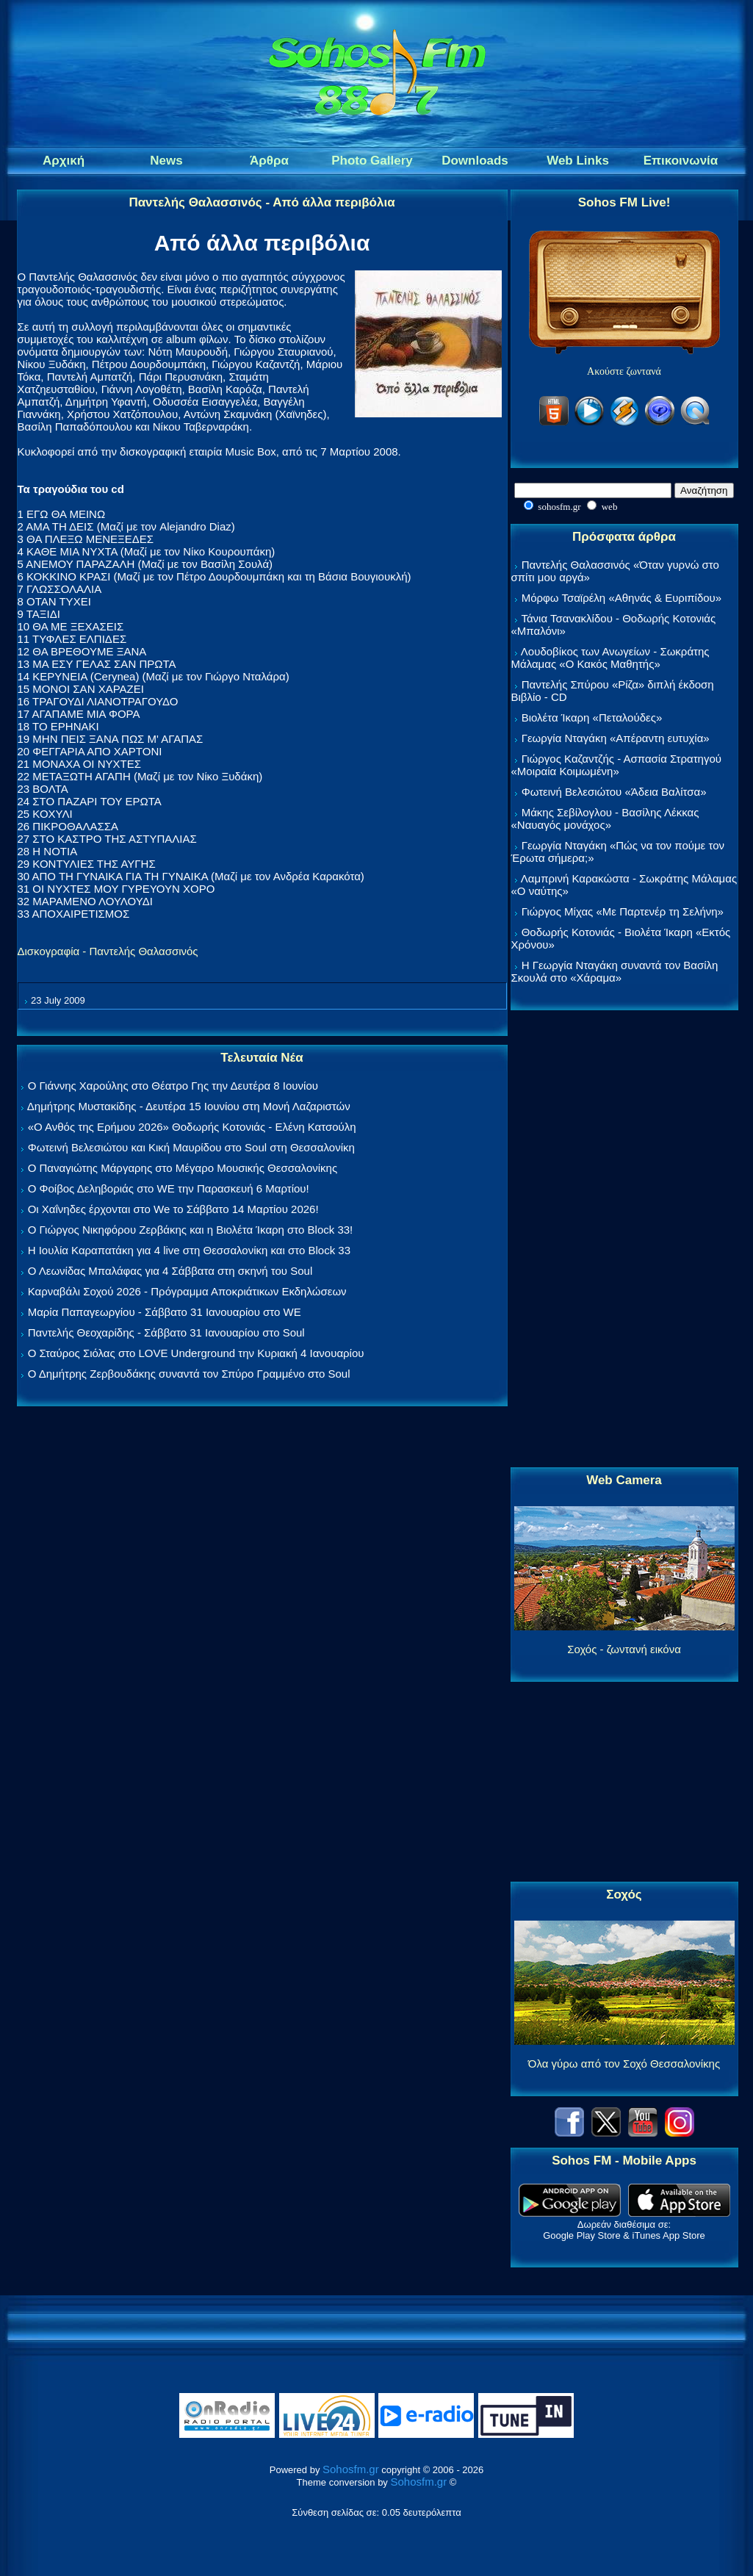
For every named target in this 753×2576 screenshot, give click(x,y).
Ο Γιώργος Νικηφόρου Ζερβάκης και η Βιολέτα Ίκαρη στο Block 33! (190, 1229)
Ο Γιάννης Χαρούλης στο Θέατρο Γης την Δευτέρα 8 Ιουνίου (173, 1085)
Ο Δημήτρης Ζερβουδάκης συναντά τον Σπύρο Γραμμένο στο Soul (189, 1373)
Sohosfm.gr (351, 2469)
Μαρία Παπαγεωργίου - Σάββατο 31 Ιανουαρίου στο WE (164, 1312)
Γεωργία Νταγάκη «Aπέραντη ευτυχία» (616, 738)
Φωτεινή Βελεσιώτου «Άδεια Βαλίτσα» (614, 791)
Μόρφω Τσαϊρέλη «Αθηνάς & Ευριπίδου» (621, 597)
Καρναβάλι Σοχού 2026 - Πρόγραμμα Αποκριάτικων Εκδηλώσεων (187, 1291)
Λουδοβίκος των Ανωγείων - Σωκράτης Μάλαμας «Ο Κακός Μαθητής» (610, 657)
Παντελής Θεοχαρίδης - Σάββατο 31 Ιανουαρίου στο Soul (166, 1332)
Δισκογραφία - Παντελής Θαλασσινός (108, 951)
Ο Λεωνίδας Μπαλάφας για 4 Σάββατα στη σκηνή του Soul (170, 1270)
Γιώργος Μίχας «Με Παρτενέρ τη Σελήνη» (623, 911)
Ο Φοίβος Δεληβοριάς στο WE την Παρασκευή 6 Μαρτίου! (168, 1188)
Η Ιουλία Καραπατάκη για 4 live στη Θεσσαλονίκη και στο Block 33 (189, 1250)
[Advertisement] (624, 1239)
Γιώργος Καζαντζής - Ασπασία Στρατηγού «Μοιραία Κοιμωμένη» (616, 764)
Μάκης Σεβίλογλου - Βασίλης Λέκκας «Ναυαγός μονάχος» (605, 818)
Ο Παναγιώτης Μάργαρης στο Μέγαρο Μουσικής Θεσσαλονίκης (182, 1168)
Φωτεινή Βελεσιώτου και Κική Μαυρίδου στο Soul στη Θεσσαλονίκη (191, 1147)
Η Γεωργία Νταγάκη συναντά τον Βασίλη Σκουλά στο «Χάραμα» (614, 971)
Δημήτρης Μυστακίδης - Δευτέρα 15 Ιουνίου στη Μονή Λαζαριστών (188, 1106)
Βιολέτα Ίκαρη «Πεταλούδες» (592, 717)
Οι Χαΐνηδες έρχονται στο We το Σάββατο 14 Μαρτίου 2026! (173, 1209)
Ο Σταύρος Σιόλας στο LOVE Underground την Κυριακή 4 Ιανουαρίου (196, 1353)
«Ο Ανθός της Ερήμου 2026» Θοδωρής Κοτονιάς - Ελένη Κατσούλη (192, 1126)
